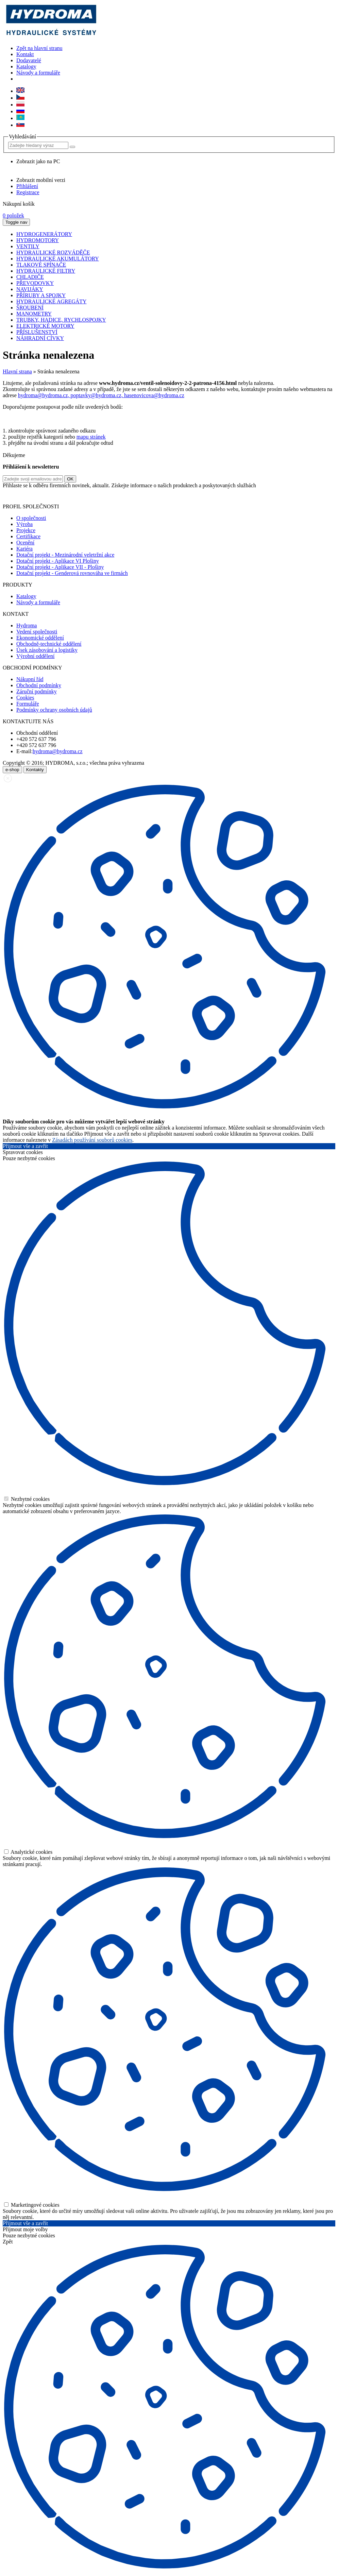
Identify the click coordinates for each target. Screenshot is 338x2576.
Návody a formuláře (38, 72)
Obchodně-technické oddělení (48, 644)
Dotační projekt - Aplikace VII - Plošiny (60, 567)
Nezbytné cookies (27, 1499)
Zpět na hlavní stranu (39, 48)
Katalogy (26, 66)
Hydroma (26, 625)
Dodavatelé (28, 60)
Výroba (24, 524)
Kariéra (24, 549)
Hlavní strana (17, 371)
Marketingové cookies (32, 2205)
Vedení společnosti (36, 631)
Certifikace (28, 536)
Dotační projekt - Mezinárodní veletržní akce (65, 555)
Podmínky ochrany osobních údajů (54, 710)
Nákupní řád (30, 679)
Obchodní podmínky (38, 685)
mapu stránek (91, 437)
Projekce (25, 530)
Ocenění (25, 542)
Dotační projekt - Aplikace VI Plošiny (57, 561)
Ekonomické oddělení (40, 638)
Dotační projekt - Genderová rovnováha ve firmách (72, 573)
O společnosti (31, 518)
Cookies (25, 697)
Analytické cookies (28, 1852)
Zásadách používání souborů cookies (92, 1140)
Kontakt (25, 54)
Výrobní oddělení (35, 656)
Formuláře (27, 704)
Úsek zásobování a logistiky (47, 650)
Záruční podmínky (36, 691)
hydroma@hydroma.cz (58, 751)
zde (251, 495)
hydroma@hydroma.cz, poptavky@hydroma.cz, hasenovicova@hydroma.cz (101, 395)
